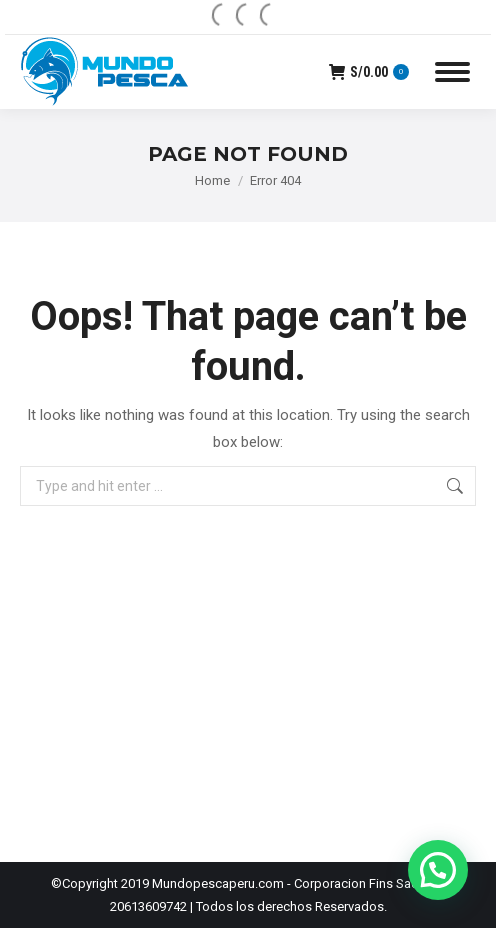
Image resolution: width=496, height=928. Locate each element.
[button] (438, 870)
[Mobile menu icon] (452, 72)
